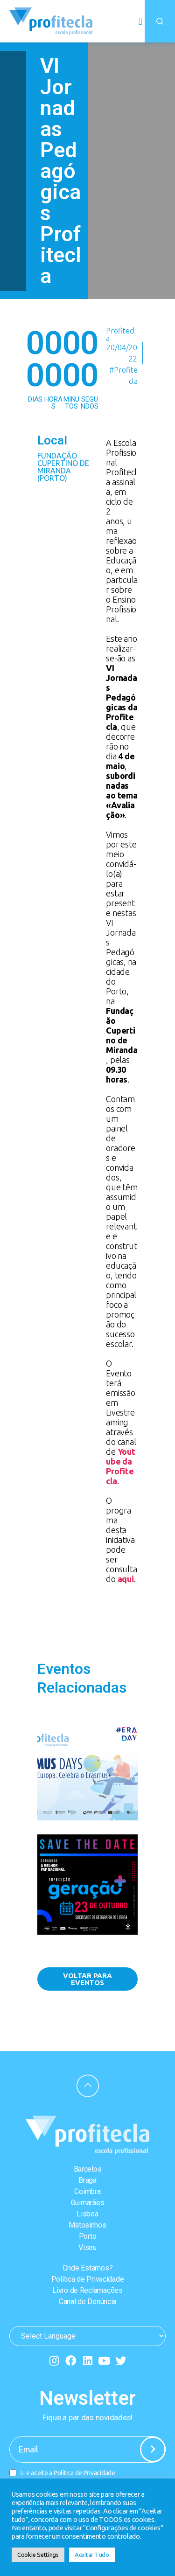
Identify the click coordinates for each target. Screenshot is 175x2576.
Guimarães (88, 2202)
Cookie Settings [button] (38, 2554)
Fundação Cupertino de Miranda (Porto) (63, 466)
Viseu (87, 2247)
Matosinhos (87, 2225)
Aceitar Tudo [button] (92, 2554)
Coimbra (87, 2191)
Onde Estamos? (88, 2268)
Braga (87, 2180)
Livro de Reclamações (87, 2290)
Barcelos (88, 2169)
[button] (140, 21)
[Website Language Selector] (87, 2336)
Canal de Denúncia (87, 2301)
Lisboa (87, 2213)
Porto (88, 2236)
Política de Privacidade (87, 2279)
